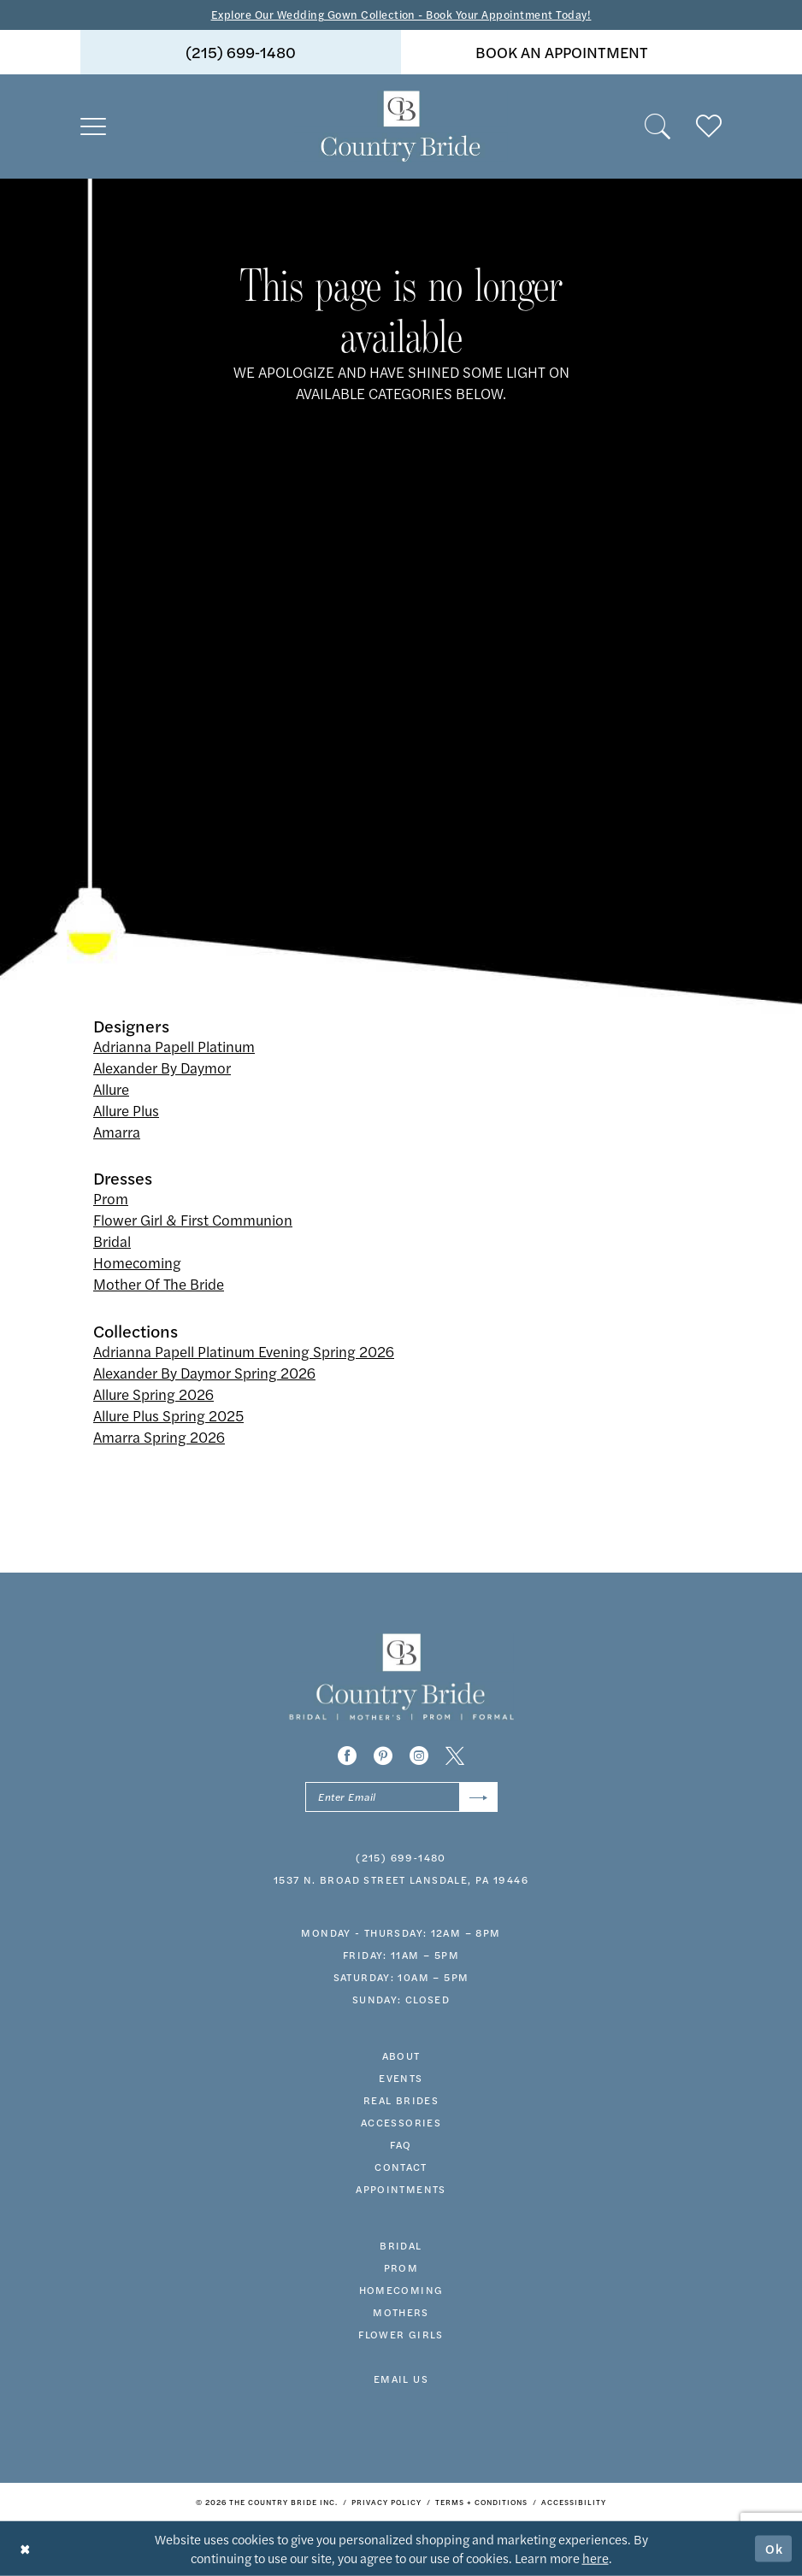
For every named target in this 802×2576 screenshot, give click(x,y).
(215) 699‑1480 (400, 1857)
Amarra (116, 1131)
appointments (401, 2189)
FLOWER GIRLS (401, 2334)
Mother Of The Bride (158, 1283)
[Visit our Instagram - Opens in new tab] (419, 1755)
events (400, 2077)
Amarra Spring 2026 (159, 1436)
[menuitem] (240, 52)
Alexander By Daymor (162, 1067)
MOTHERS (401, 2312)
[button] (93, 126)
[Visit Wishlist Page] (708, 126)
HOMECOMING (401, 2289)
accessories (401, 2122)
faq (400, 2144)
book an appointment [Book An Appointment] (561, 51)
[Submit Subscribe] (478, 1797)
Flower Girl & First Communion (192, 1219)
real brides (401, 2100)
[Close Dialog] (25, 2548)
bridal (401, 2245)
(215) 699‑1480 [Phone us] (241, 51)
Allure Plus (126, 1110)
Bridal (112, 1241)
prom (401, 2267)
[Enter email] (401, 1797)
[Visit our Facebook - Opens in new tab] (347, 1755)
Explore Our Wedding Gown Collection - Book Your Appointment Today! (401, 14)
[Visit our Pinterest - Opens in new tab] (383, 1755)
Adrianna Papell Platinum (174, 1046)
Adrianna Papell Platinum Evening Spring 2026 (243, 1351)
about (401, 2055)
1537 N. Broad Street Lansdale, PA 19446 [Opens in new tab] (401, 1879)
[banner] (401, 126)
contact (401, 2166)
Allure (111, 1089)
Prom (110, 1198)
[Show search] (657, 126)
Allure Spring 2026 (153, 1394)
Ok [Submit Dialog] (774, 2548)
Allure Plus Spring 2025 (168, 1415)
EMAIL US (401, 2378)
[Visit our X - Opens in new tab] (454, 1755)
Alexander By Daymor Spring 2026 (204, 1372)
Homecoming (137, 1262)
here (595, 2558)
